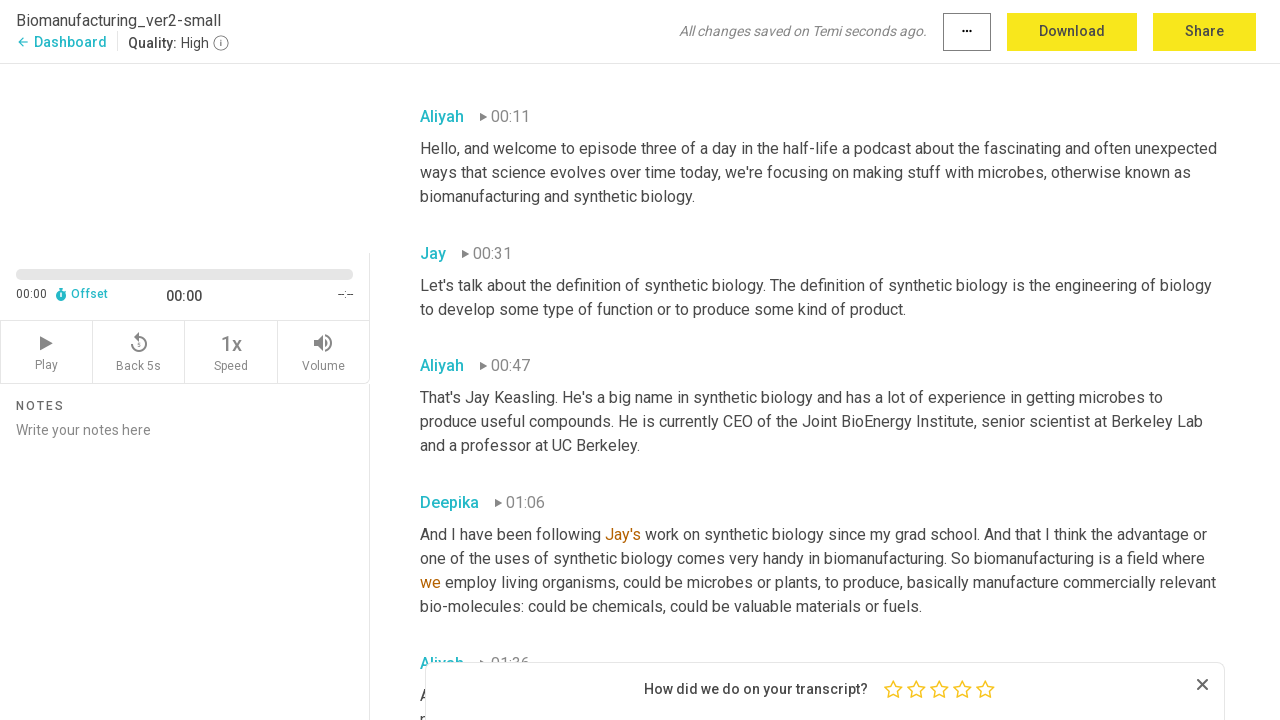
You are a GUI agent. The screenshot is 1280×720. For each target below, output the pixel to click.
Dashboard (61, 42)
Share (1204, 31)
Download (1072, 31)
